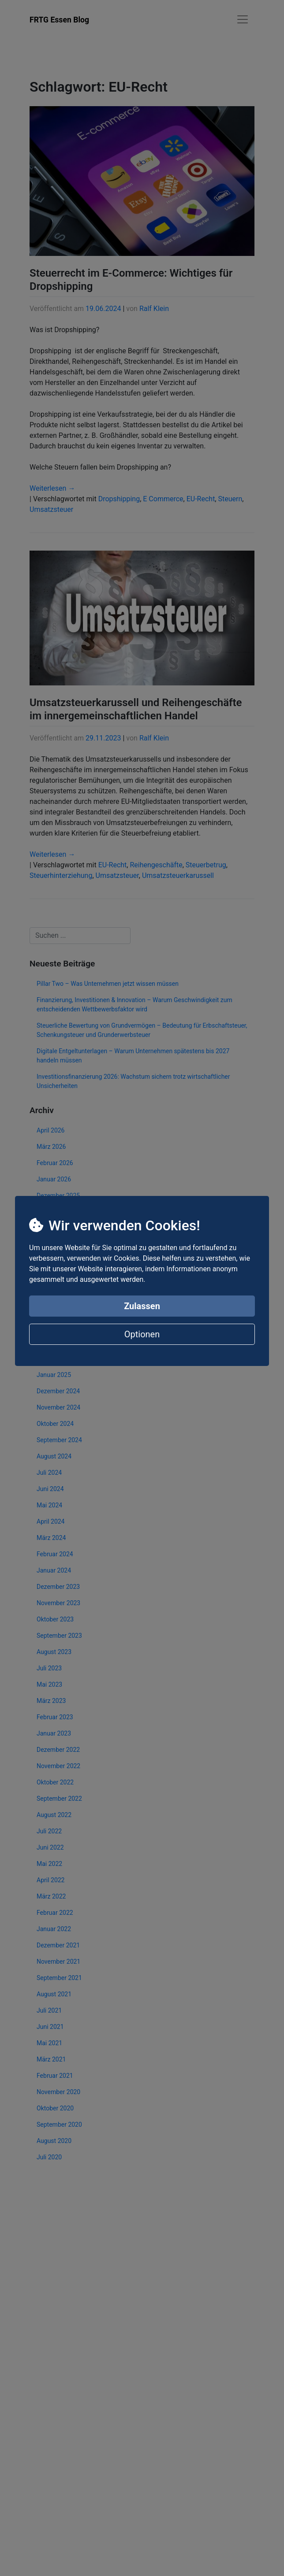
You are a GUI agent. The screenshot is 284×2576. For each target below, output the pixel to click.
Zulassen (142, 1306)
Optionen (142, 1334)
